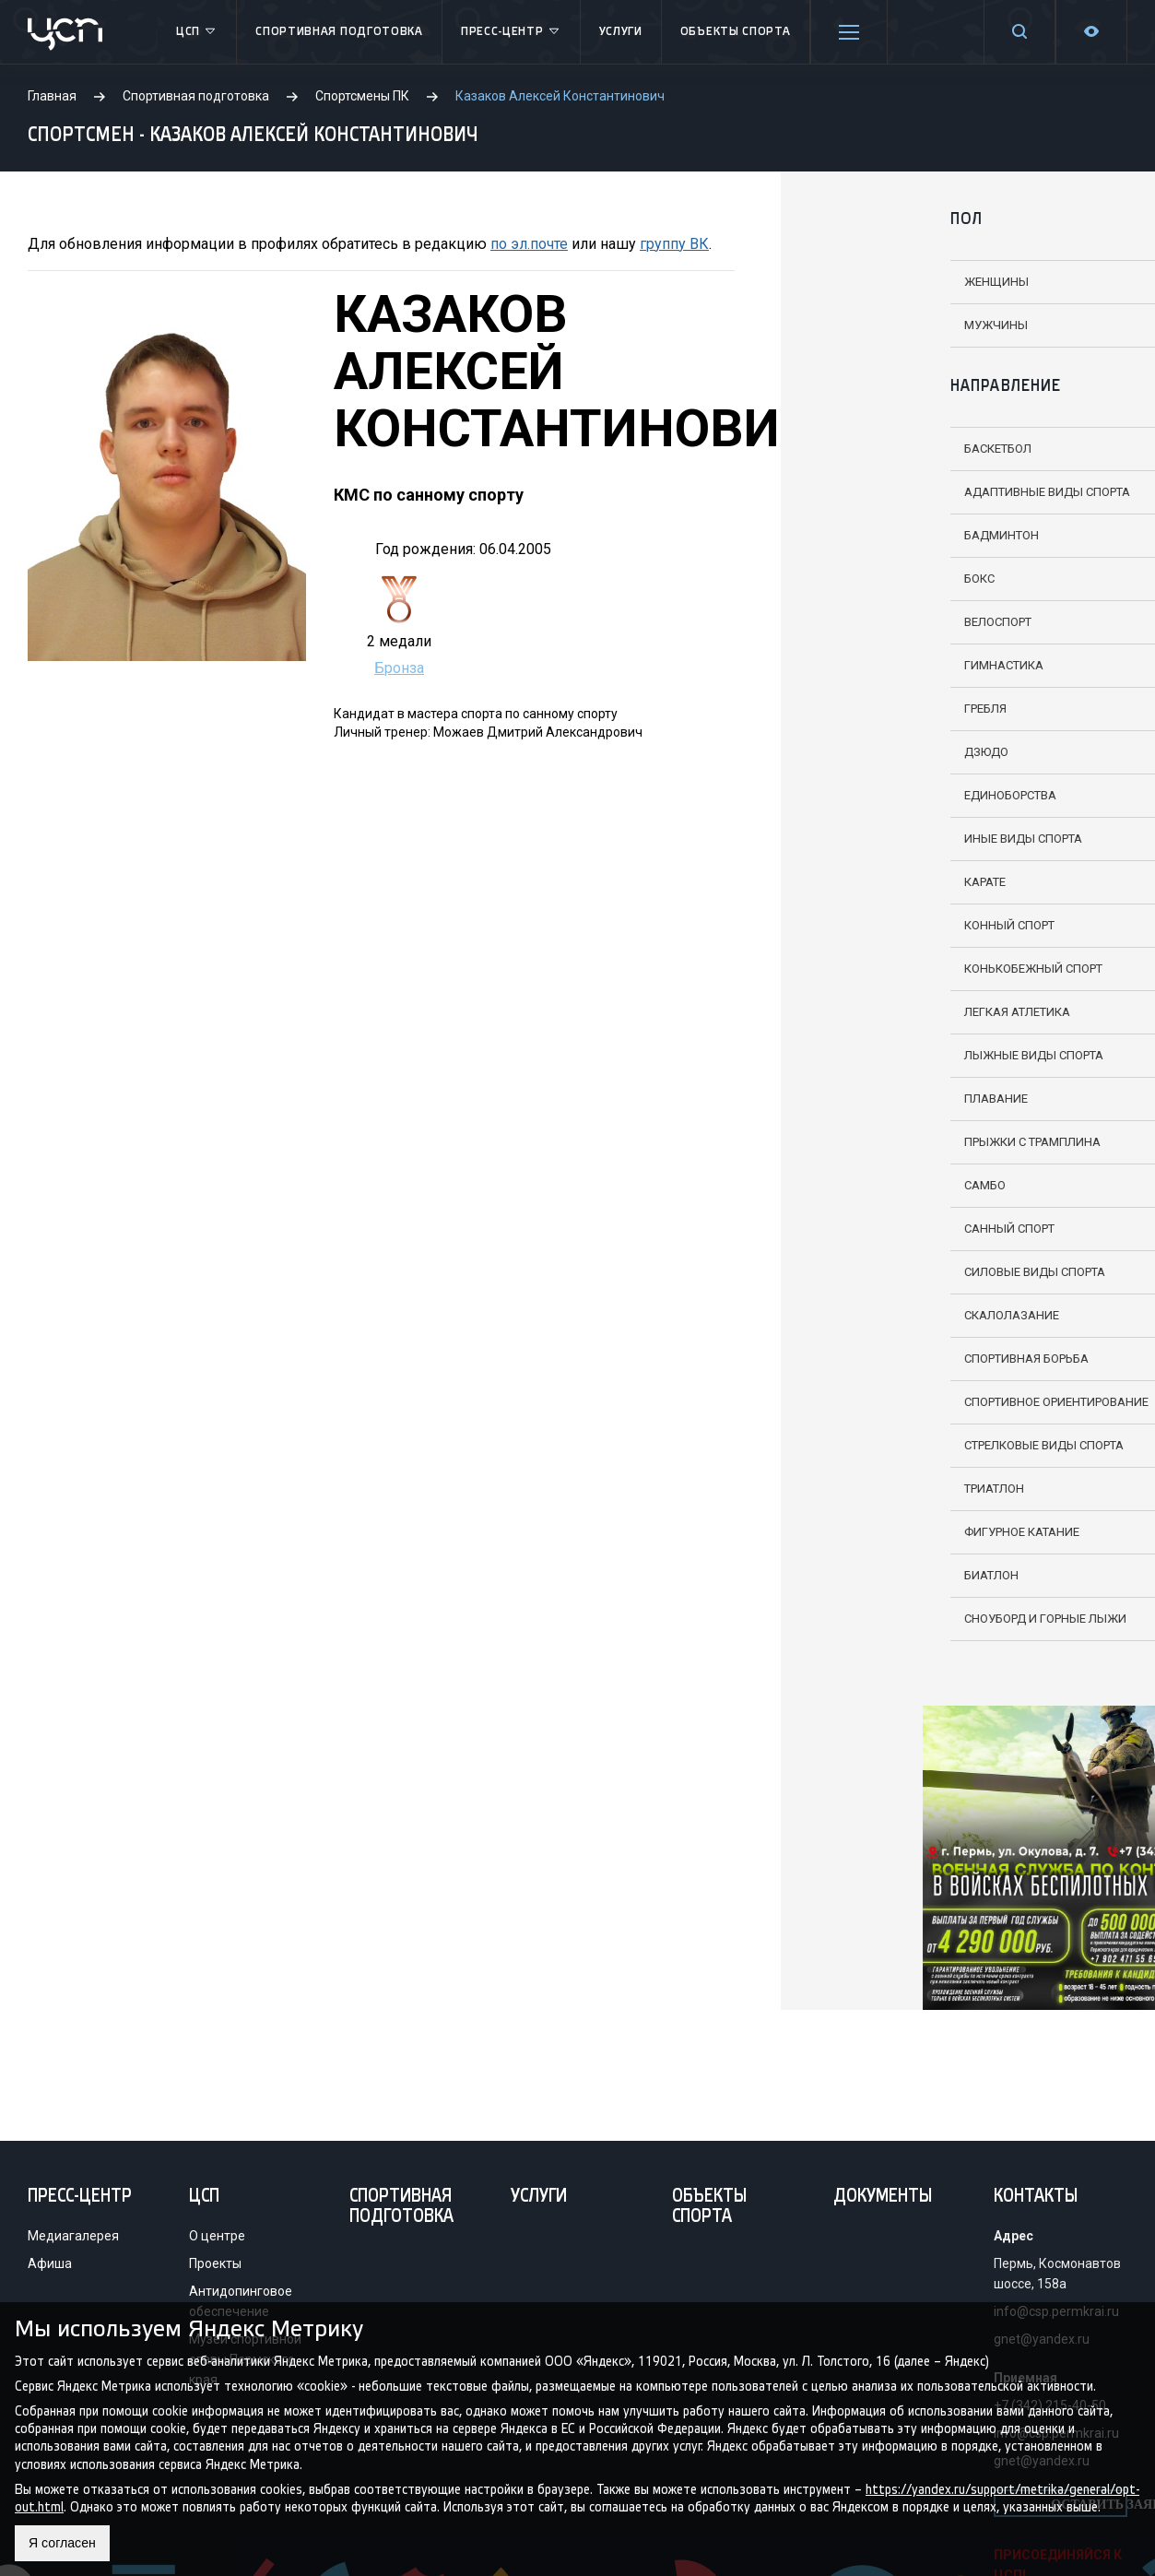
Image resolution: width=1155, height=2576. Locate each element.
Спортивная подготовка (339, 32)
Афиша (50, 2263)
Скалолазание (869, 1315)
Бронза (399, 668)
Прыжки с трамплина (890, 1142)
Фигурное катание (879, 1532)
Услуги (620, 32)
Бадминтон (859, 535)
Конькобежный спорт (891, 968)
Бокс (837, 578)
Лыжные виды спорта (891, 1055)
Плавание (854, 1098)
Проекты (215, 2263)
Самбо (843, 1185)
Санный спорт (867, 1228)
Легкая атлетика (875, 1012)
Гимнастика (862, 665)
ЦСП (197, 32)
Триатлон (852, 1488)
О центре (217, 2235)
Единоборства (868, 795)
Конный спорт (867, 925)
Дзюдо (844, 752)
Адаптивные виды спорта (905, 492)
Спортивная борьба (884, 1358)
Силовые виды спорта (892, 1272)
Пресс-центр (511, 32)
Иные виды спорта (881, 838)
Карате (843, 882)
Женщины (854, 282)
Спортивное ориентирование (914, 1402)
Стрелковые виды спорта (902, 1445)
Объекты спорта (735, 32)
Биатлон (849, 1575)
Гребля (843, 708)
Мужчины (854, 325)
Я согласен (67, 2542)
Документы (882, 2197)
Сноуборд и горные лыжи (903, 1618)
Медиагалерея (73, 2235)
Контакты (1036, 2197)
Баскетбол (856, 448)
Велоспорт (856, 622)
